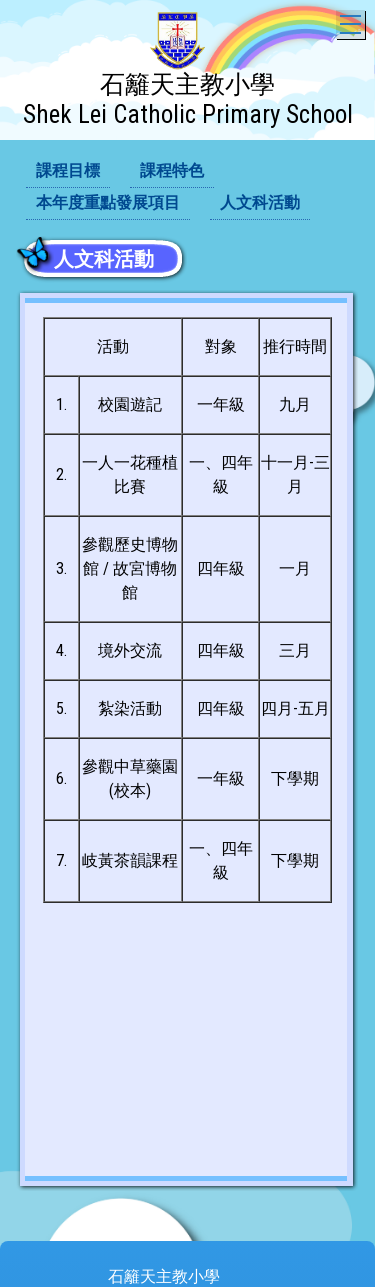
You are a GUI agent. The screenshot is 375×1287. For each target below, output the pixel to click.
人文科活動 (260, 202)
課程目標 (68, 170)
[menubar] (187, 188)
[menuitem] (68, 172)
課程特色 (172, 170)
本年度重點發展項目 (108, 202)
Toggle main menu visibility (352, 19)
